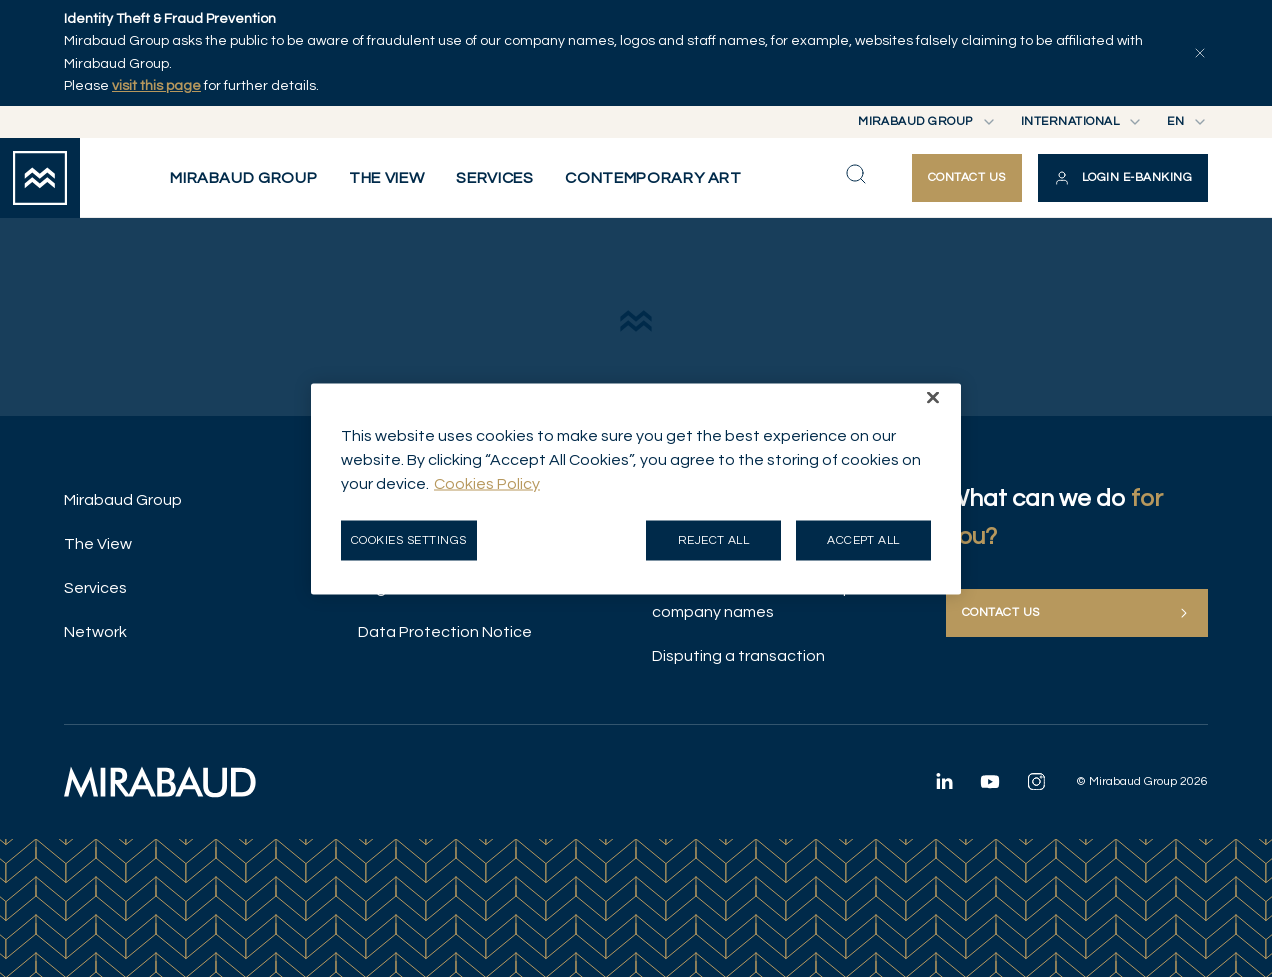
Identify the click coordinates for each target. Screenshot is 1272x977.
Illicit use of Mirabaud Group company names (752, 600)
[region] (636, 488)
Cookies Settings (409, 539)
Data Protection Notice (445, 632)
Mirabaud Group (123, 500)
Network (95, 632)
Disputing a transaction (738, 656)
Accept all (863, 539)
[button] (1123, 178)
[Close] (933, 397)
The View (98, 544)
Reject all (714, 539)
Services (95, 588)
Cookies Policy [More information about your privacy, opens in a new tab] (487, 483)
